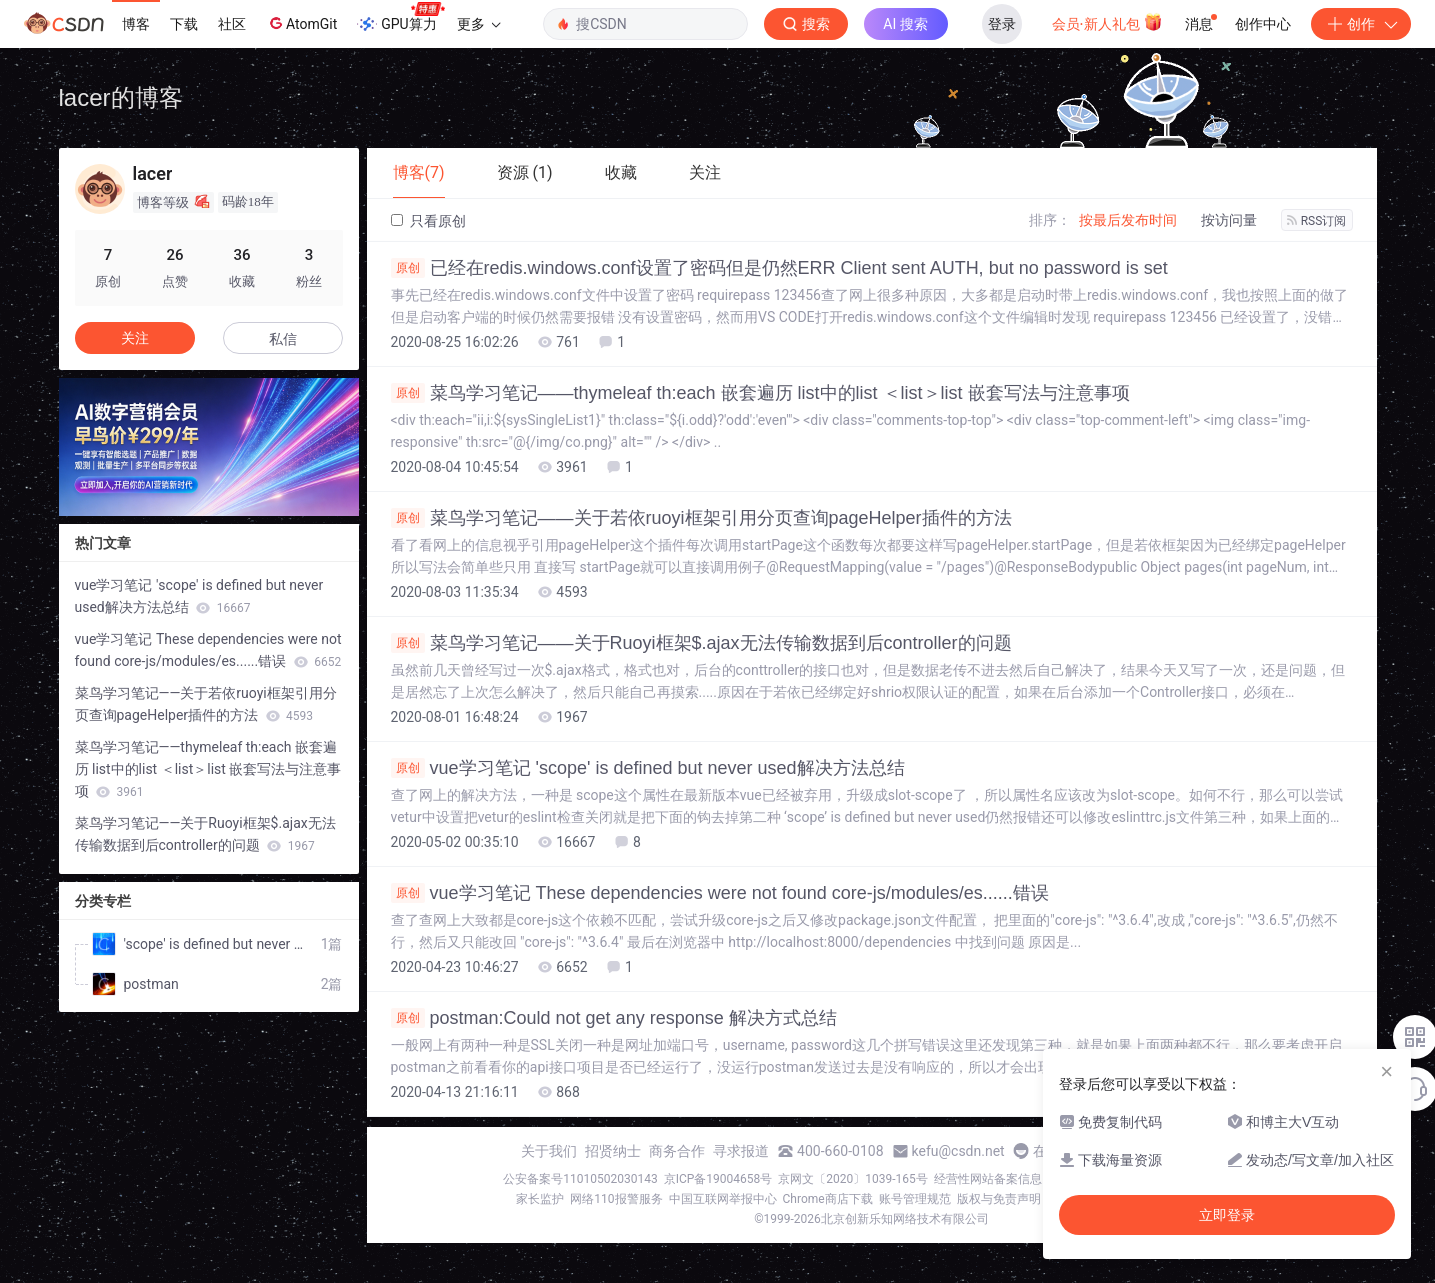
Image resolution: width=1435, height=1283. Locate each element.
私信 (283, 339)
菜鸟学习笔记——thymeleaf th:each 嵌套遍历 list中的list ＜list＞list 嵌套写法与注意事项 (760, 393)
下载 (184, 24)
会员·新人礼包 (1107, 22)
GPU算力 (400, 18)
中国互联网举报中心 (723, 1199)
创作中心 (1263, 24)
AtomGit (301, 23)
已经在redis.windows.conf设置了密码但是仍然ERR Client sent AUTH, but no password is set (779, 268)
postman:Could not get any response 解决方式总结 (614, 1018)
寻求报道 (741, 1151)
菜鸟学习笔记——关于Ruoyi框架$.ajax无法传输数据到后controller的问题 (701, 643)
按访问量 (1229, 220)
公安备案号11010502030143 (580, 1179)
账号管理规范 (915, 1199)
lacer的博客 (121, 97)
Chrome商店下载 (828, 1199)
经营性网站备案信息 (988, 1179)
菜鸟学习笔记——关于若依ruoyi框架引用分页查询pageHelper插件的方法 (701, 518)
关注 (135, 338)
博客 (136, 24)
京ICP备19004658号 (718, 1179)
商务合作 (677, 1151)
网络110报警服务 (616, 1199)
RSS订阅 (1317, 221)
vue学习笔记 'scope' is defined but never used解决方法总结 (648, 768)
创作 (1361, 24)
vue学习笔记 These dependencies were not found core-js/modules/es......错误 (720, 893)
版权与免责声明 (999, 1199)
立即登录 (1227, 1215)
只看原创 (428, 221)
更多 (479, 24)
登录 (1002, 24)
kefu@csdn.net (958, 1151)
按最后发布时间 (1128, 220)
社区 (232, 24)
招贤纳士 (613, 1151)
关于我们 (549, 1151)
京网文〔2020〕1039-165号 (853, 1179)
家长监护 (540, 1199)
